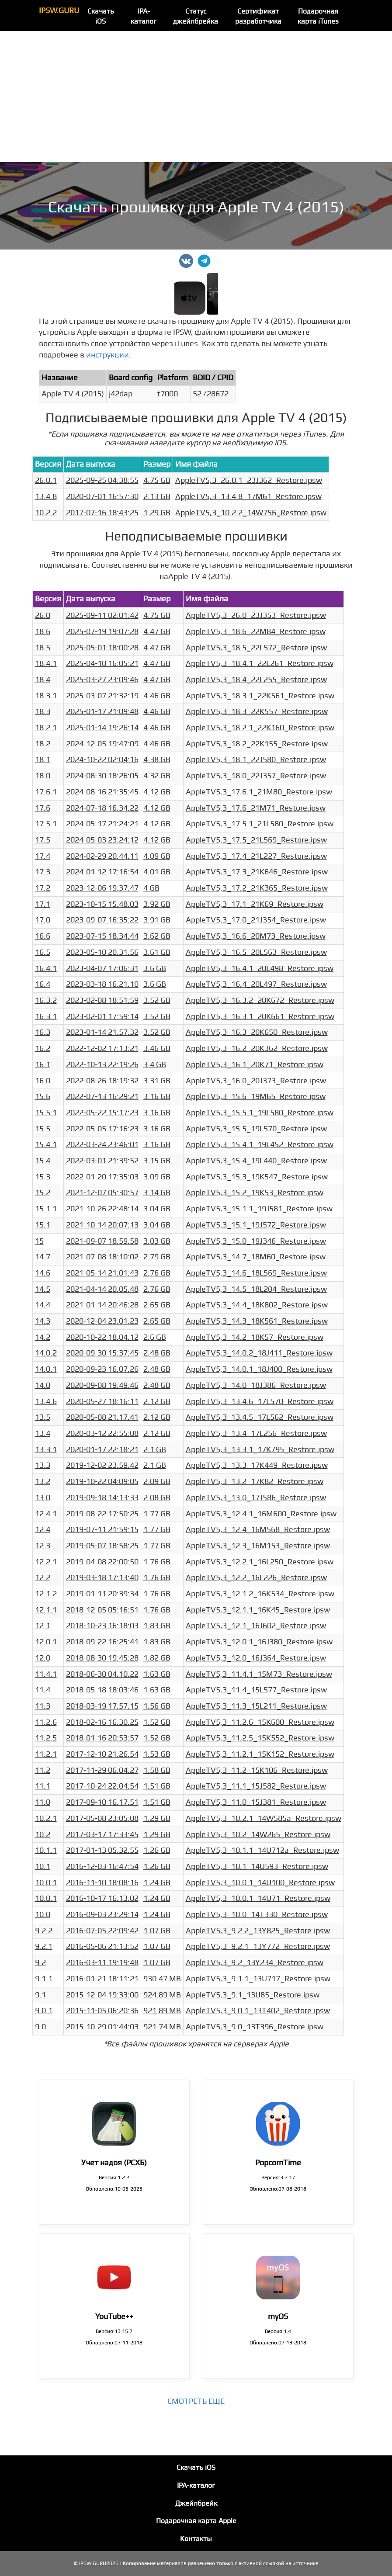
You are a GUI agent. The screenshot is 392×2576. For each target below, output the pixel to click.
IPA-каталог (143, 16)
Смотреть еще (196, 2401)
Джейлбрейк (196, 2503)
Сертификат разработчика (258, 16)
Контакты (196, 2539)
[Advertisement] (196, 96)
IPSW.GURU (59, 11)
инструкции (107, 355)
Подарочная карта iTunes (318, 16)
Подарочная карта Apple (196, 2521)
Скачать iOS (100, 16)
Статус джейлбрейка (195, 16)
